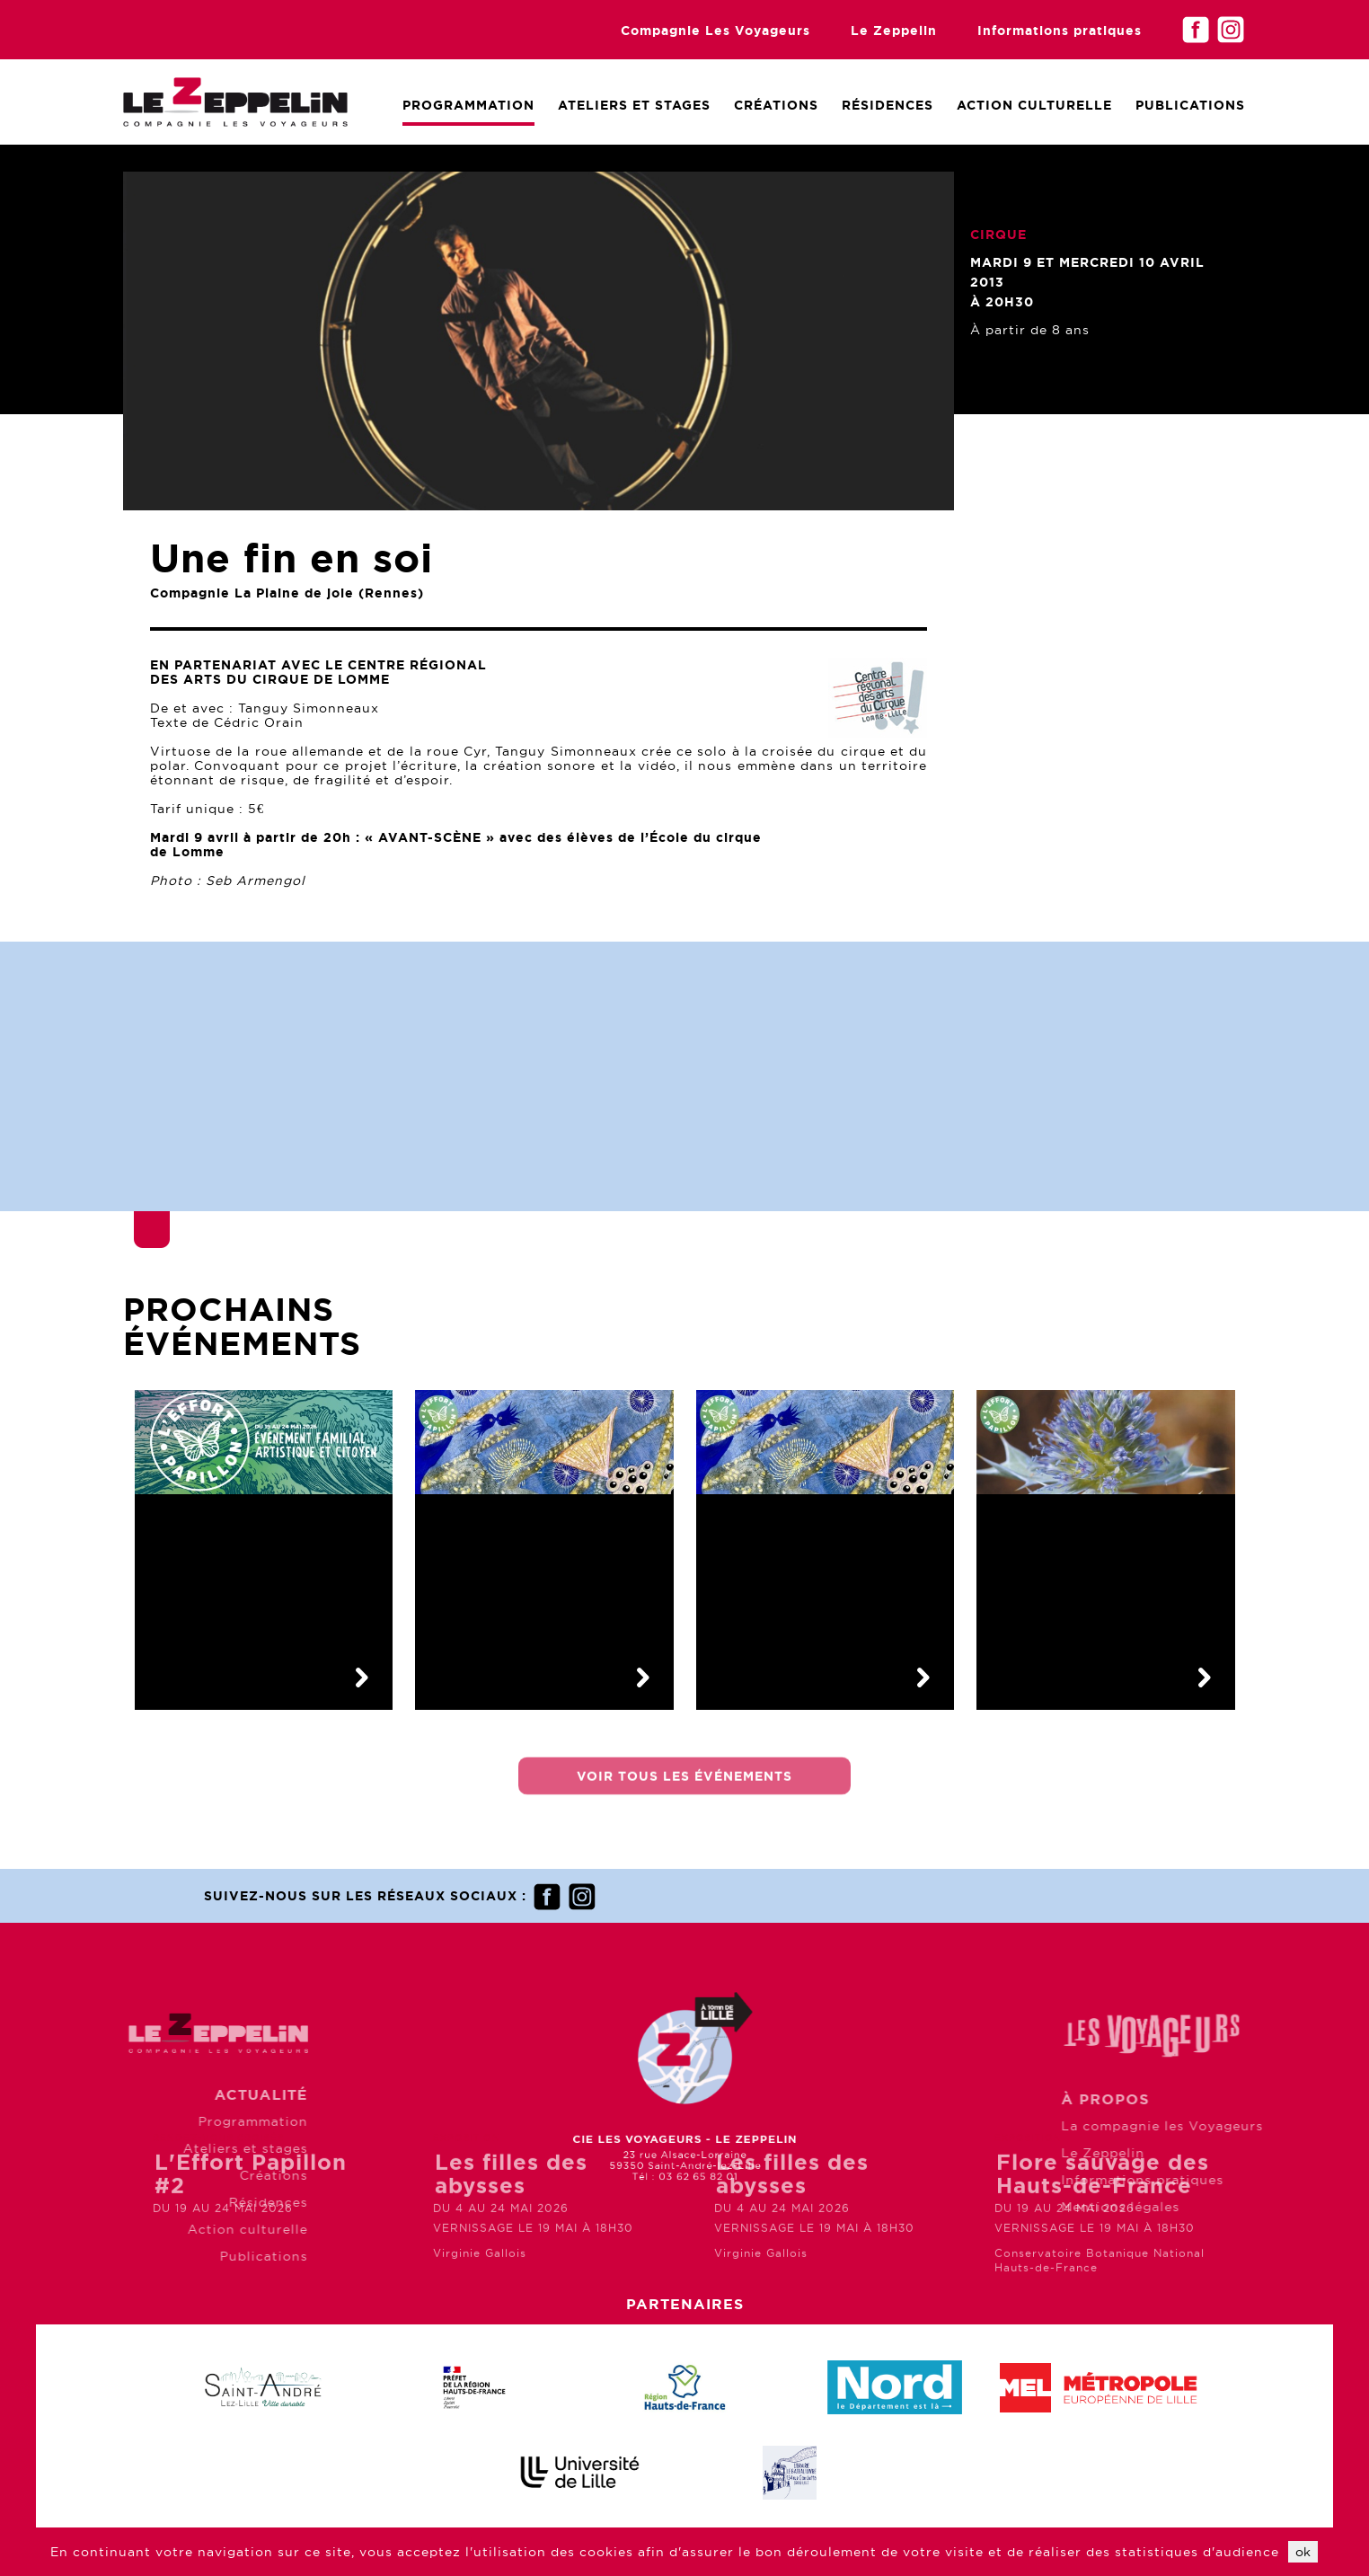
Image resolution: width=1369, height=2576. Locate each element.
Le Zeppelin (894, 30)
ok (1303, 2552)
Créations (776, 105)
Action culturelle (1034, 105)
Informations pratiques (1059, 30)
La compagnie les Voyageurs (1232, 2126)
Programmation (468, 105)
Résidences (887, 105)
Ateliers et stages (175, 2148)
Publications (1190, 105)
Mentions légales (1190, 2207)
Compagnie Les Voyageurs (715, 30)
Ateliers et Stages (634, 105)
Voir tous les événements (684, 1785)
